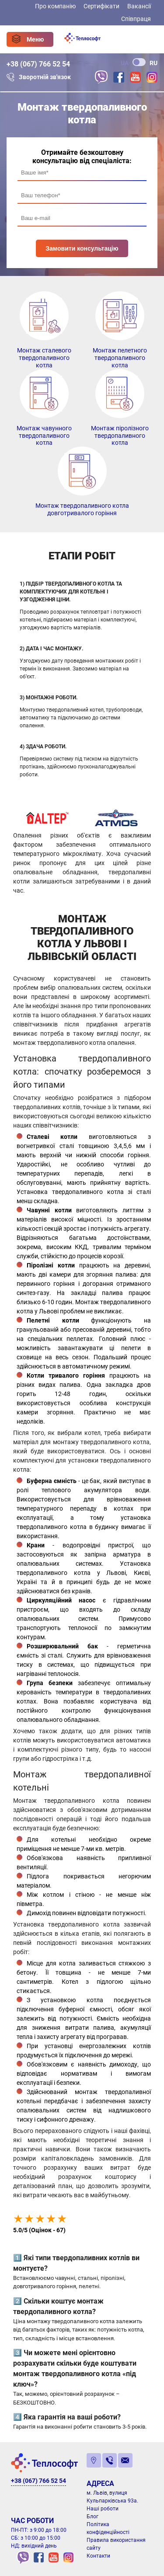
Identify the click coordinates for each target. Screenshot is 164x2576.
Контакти (98, 2556)
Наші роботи (103, 2509)
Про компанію (55, 6)
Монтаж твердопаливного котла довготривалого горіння (82, 509)
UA (125, 62)
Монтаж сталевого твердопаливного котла (44, 358)
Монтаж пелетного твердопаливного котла (120, 358)
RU (153, 62)
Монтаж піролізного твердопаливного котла (120, 436)
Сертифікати (101, 6)
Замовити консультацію (81, 248)
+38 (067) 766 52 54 (38, 64)
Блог (92, 2516)
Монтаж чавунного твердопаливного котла (44, 436)
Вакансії (139, 6)
